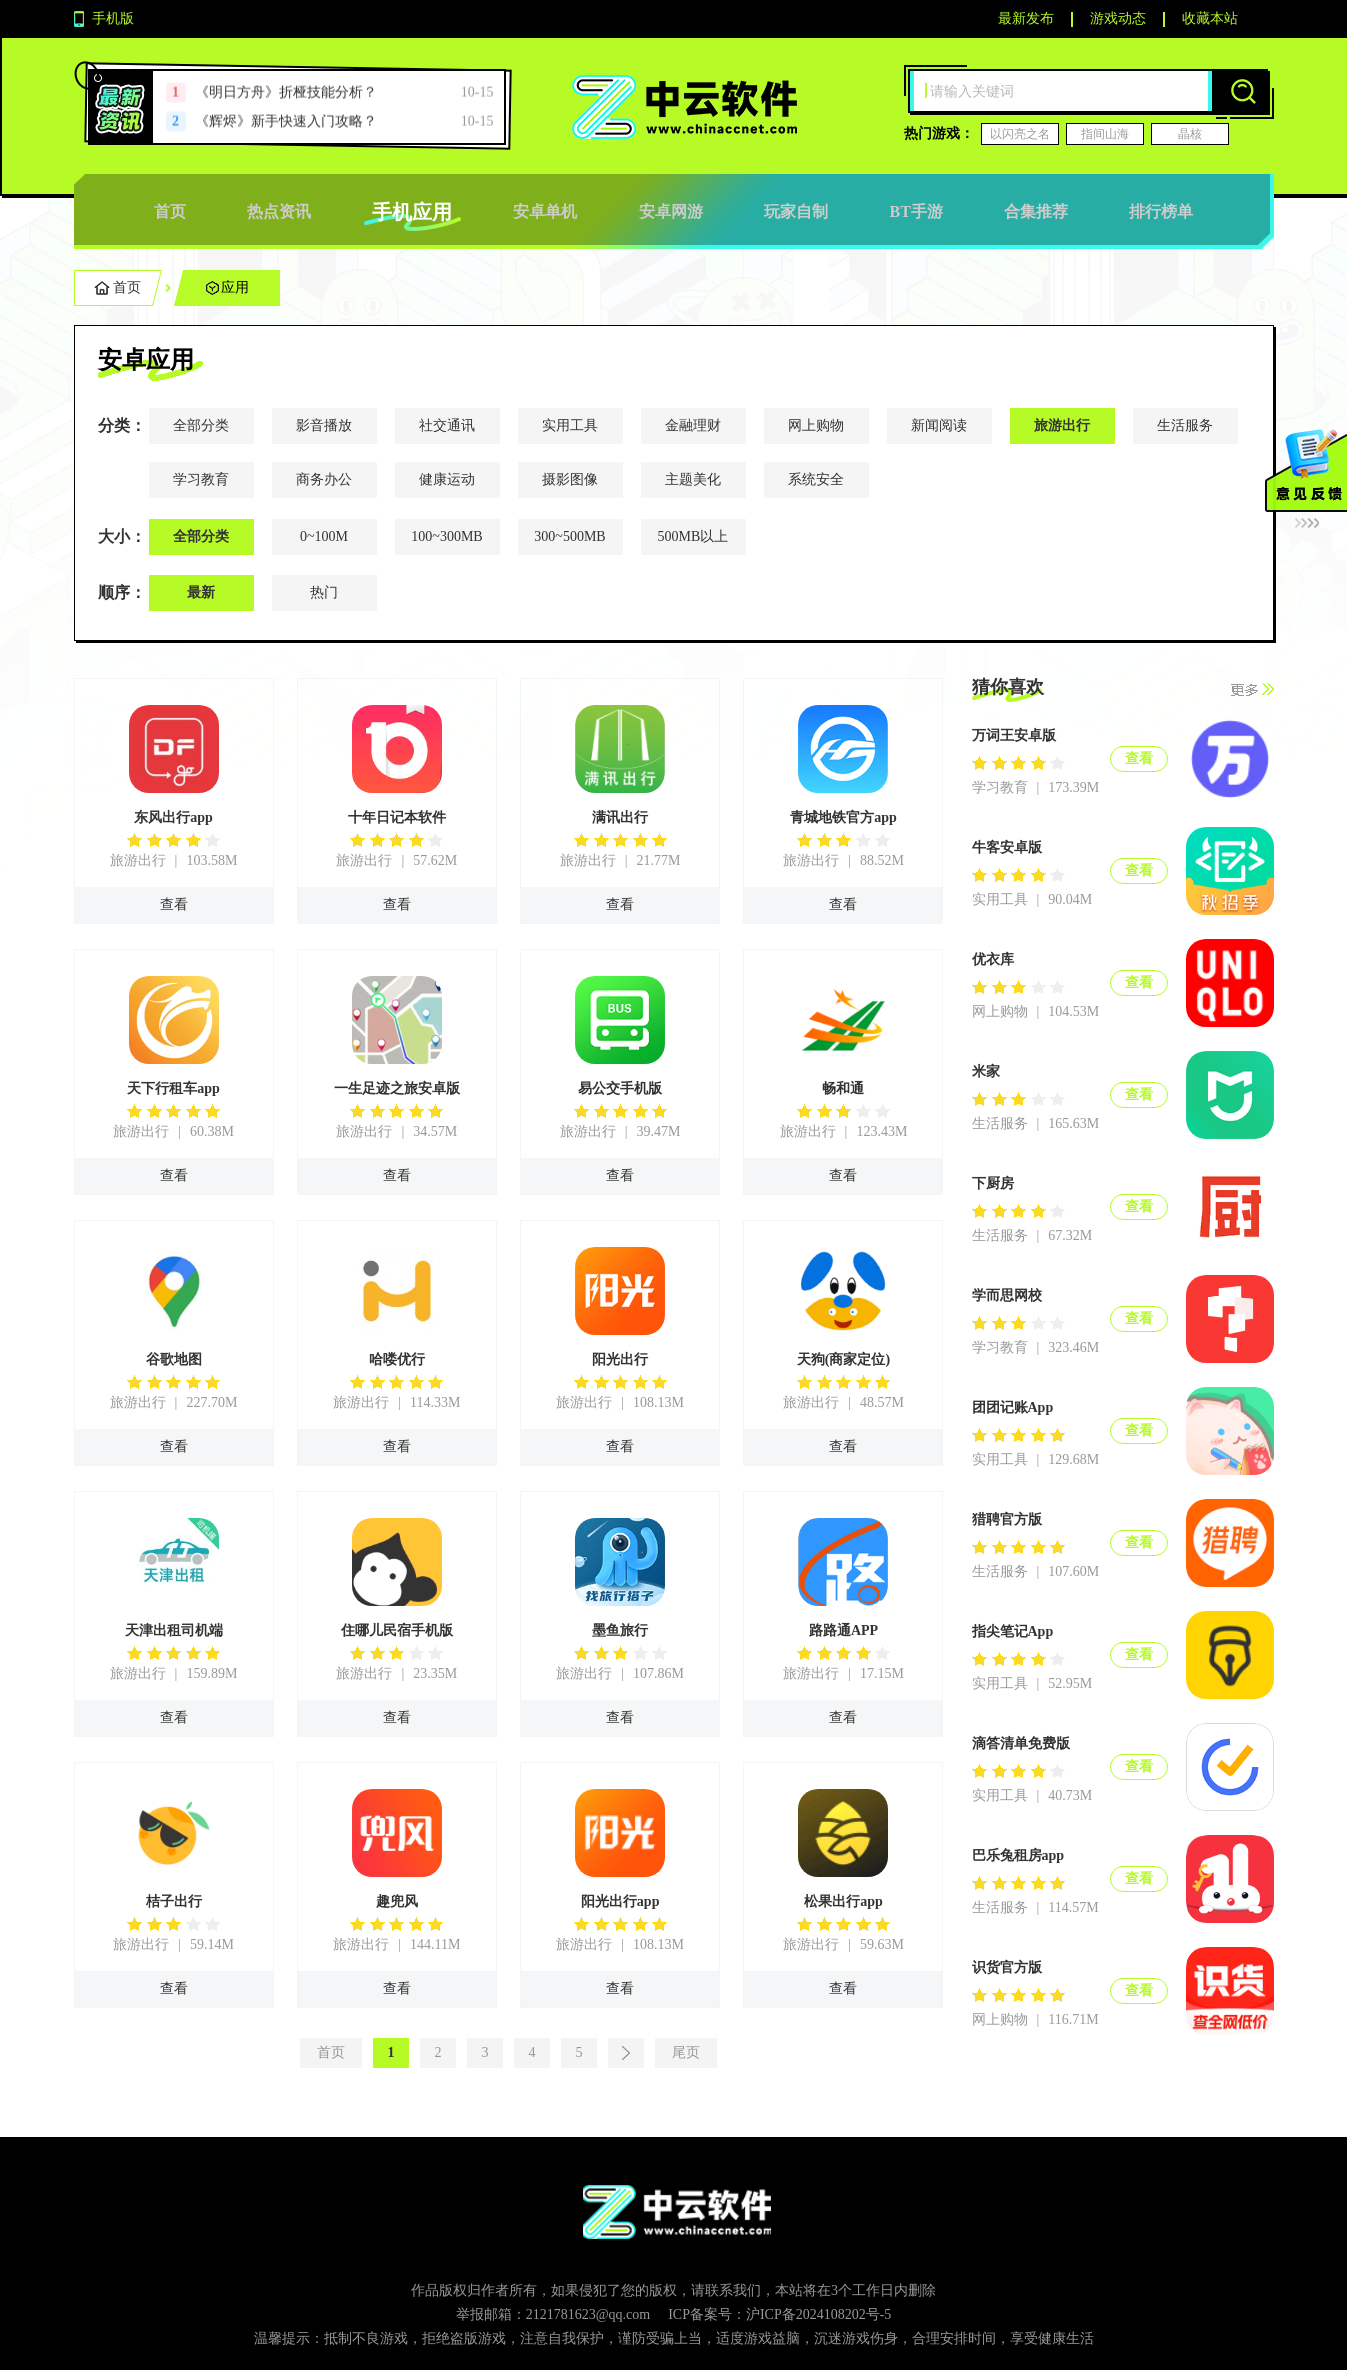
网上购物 (816, 425)
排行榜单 (1161, 212)
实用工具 (570, 425)
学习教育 (201, 479)
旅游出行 (1062, 425)
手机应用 (412, 212)
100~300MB (446, 536)
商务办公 (324, 479)
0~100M (324, 536)
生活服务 (1185, 425)
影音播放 (324, 425)
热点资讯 (279, 212)
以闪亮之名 (1020, 134)
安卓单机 (545, 212)
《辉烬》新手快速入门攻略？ (286, 122)
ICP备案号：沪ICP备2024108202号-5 (779, 2314)
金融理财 (693, 425)
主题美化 (693, 479)
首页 (170, 212)
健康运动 (447, 479)
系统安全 (816, 479)
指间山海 (1105, 134)
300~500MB (569, 536)
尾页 (686, 2052)
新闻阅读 (939, 425)
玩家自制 (796, 212)
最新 (201, 592)
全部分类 (201, 425)
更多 (1252, 689)
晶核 (1190, 134)
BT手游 (915, 212)
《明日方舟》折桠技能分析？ (286, 93)
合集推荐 (1036, 212)
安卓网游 (671, 212)
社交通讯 (447, 425)
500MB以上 (693, 536)
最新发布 (1026, 19)
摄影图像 (570, 479)
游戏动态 (1118, 19)
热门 (324, 592)
